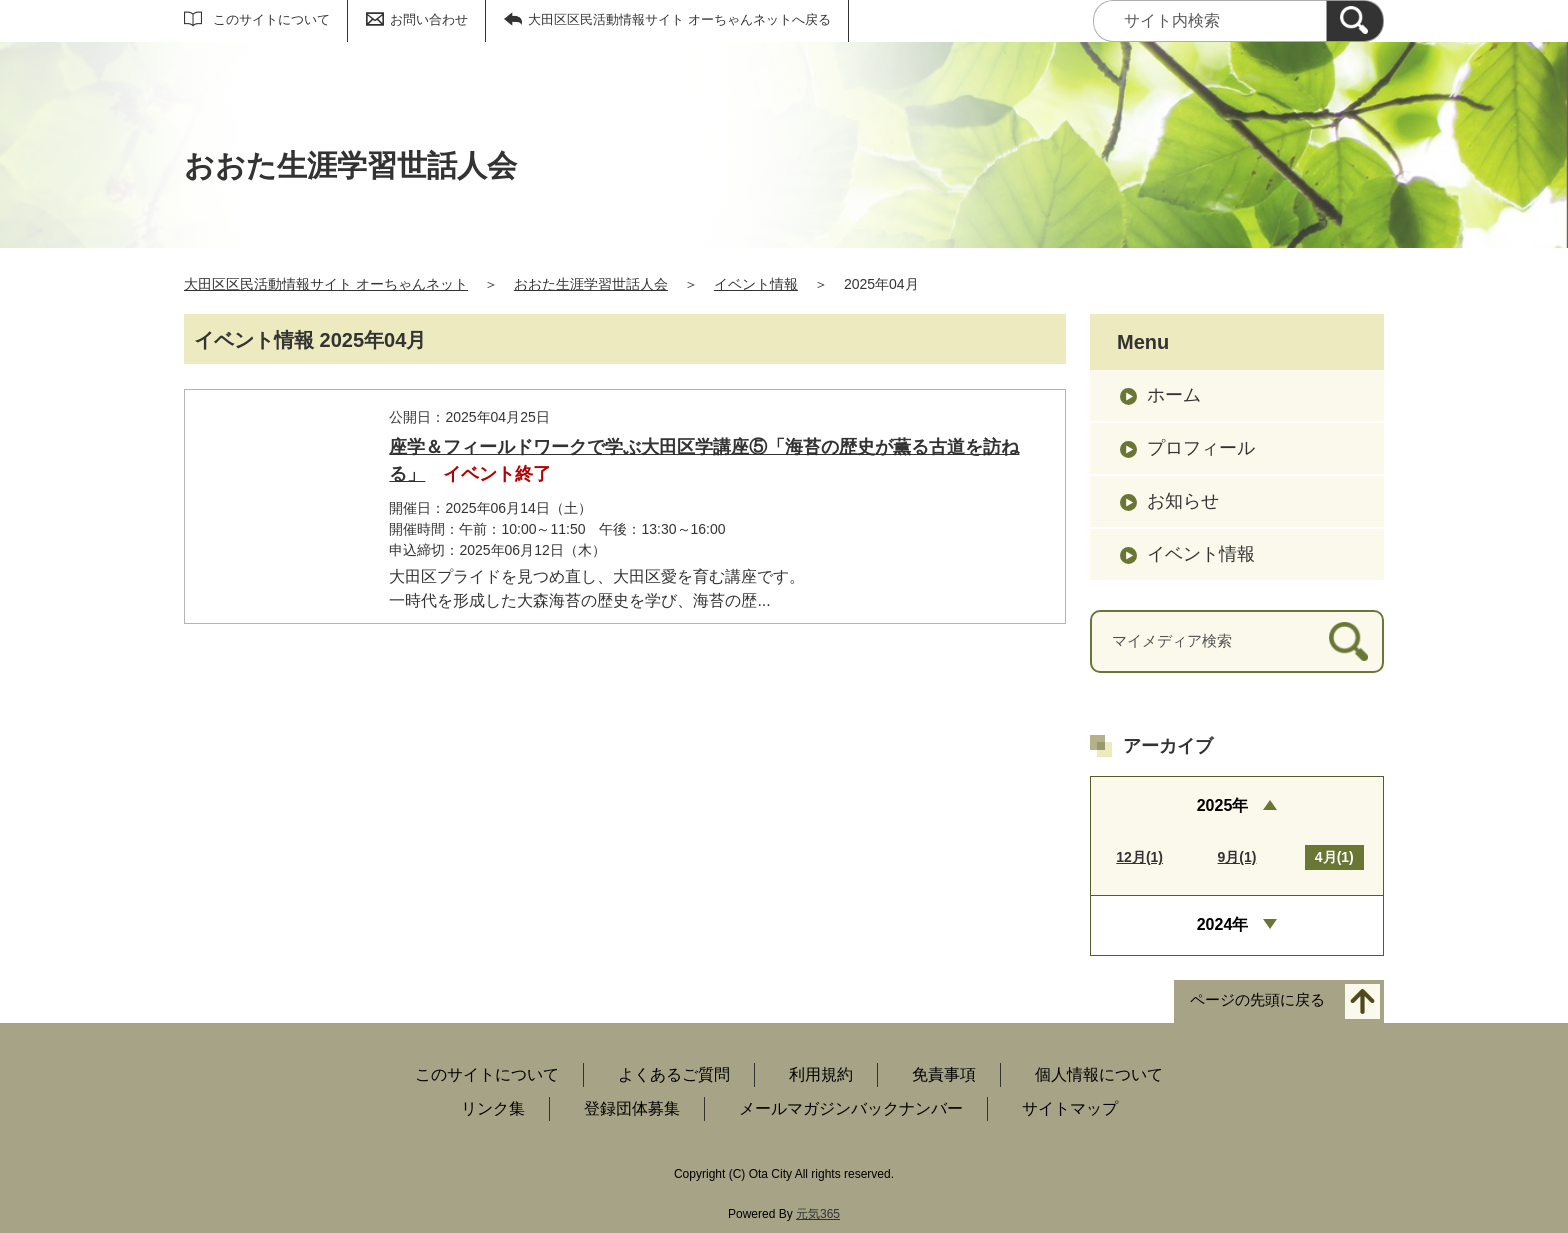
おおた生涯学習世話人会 (591, 284)
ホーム (1174, 395)
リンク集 (493, 1108)
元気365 (818, 1214)
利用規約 (821, 1074)
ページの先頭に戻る (1257, 999)
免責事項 (944, 1074)
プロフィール (1201, 448)
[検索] (1355, 21)
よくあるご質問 (674, 1074)
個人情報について (1099, 1074)
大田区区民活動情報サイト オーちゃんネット (326, 284)
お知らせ (1183, 501)
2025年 (1223, 805)
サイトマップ (1070, 1108)
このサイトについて (271, 19)
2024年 (1223, 924)
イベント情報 (756, 284)
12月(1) (1139, 857)
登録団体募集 (632, 1108)
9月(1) (1237, 857)
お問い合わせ (429, 19)
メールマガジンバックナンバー (851, 1108)
